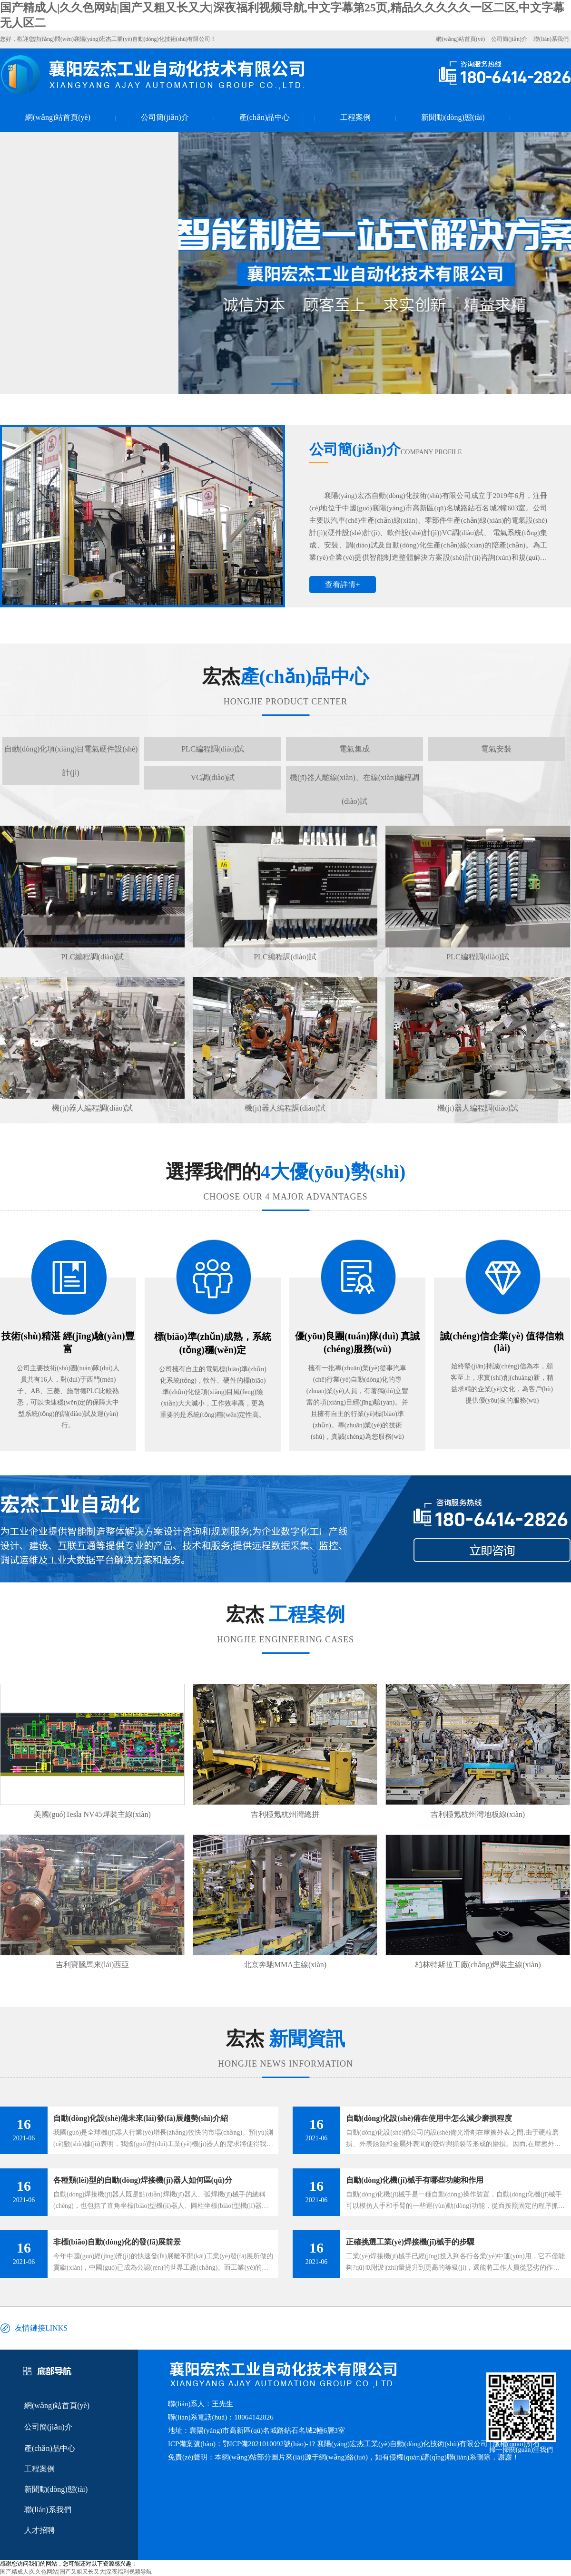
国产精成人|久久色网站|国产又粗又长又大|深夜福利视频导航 (76, 2571)
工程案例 (355, 117)
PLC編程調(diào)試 (212, 749)
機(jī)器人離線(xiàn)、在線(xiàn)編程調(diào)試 (354, 789)
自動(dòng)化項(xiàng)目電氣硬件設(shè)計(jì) (71, 761)
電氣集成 (354, 749)
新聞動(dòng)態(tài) (452, 117)
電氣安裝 (496, 749)
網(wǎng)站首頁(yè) (460, 39)
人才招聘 (39, 2530)
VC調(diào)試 (213, 777)
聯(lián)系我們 (551, 39)
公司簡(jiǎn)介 (509, 39)
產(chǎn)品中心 (264, 117)
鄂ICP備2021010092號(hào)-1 (267, 2444)
